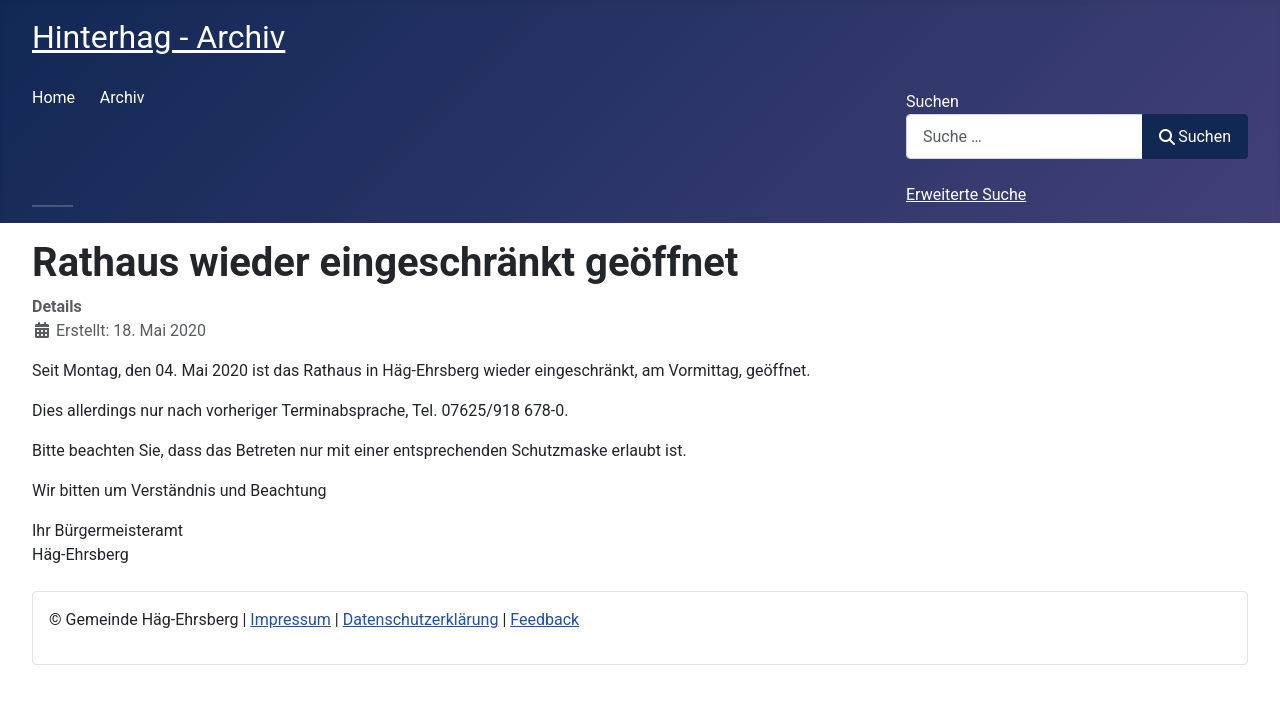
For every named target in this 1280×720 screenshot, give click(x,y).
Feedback (544, 619)
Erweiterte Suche (966, 194)
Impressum (290, 619)
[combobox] (1024, 136)
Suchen (932, 101)
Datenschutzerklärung (421, 619)
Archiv (122, 97)
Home (53, 97)
